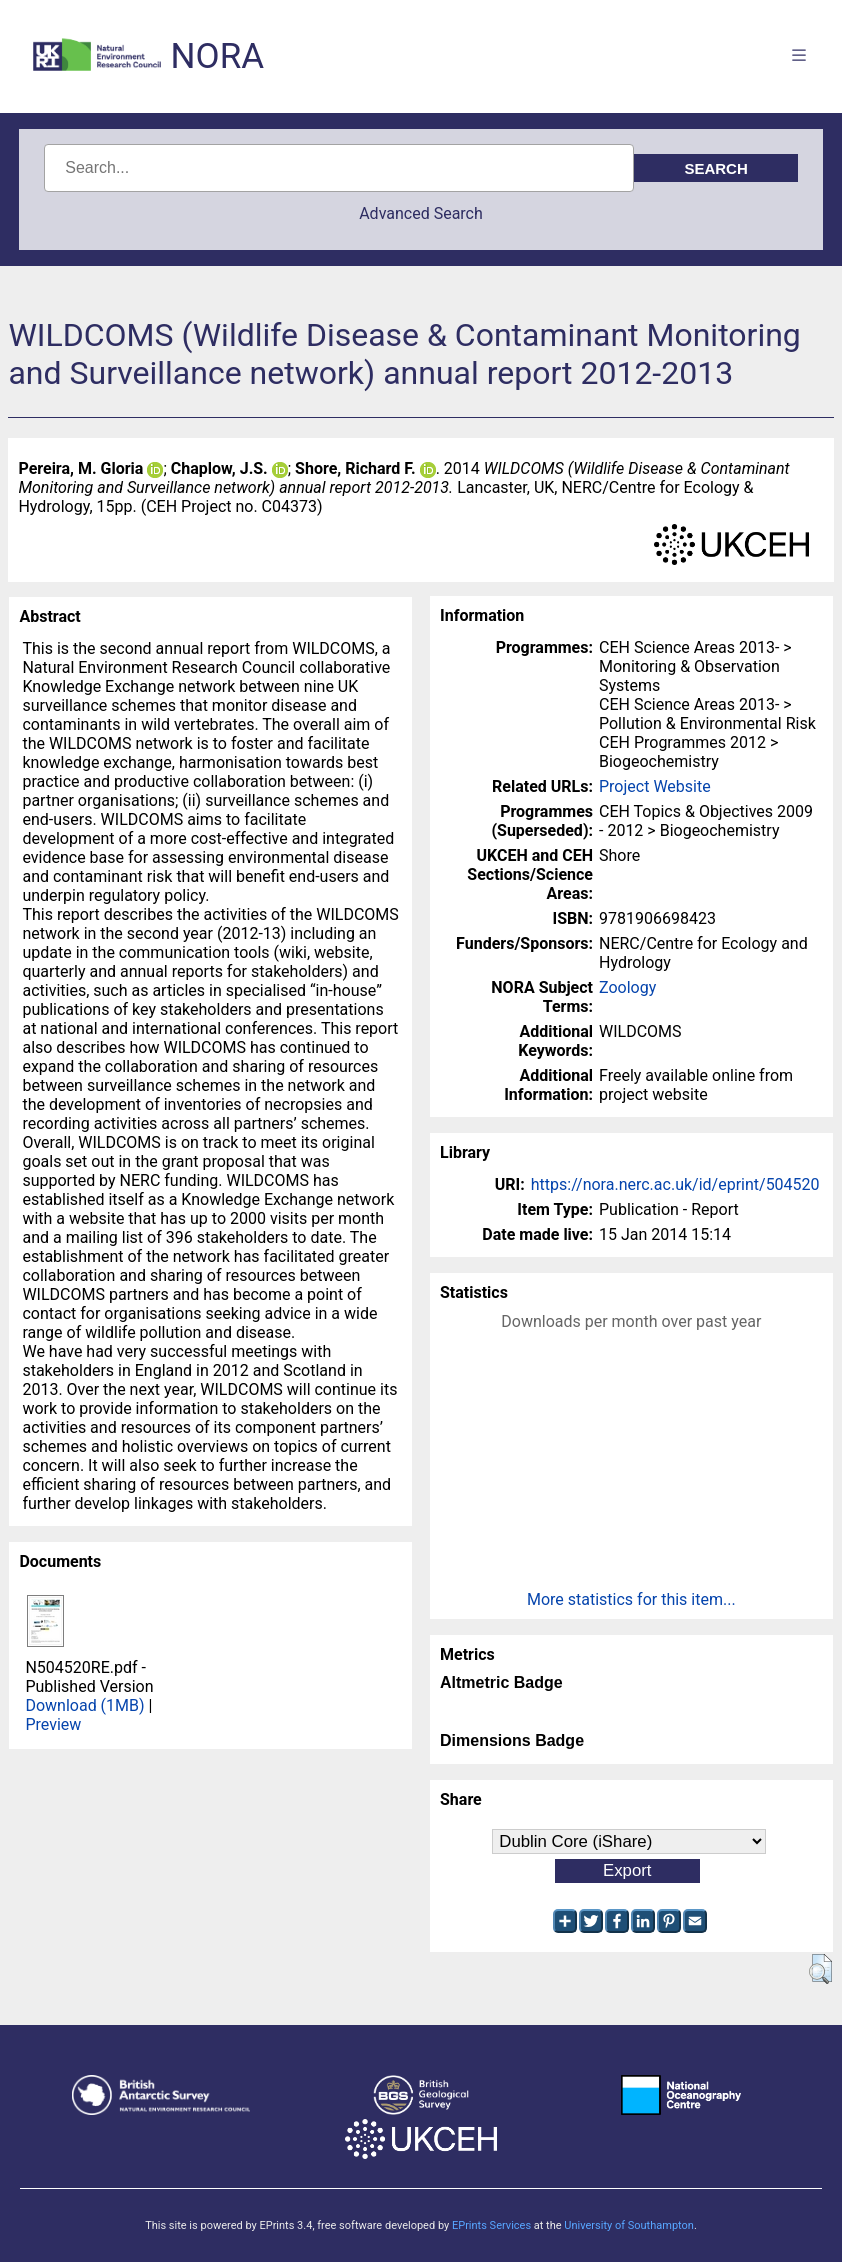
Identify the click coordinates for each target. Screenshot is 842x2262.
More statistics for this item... (631, 1599)
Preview (53, 1724)
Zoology (627, 987)
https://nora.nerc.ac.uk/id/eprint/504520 (675, 1184)
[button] (820, 1969)
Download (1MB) (84, 1705)
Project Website (655, 786)
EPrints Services (491, 2225)
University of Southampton (629, 2225)
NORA (217, 56)
